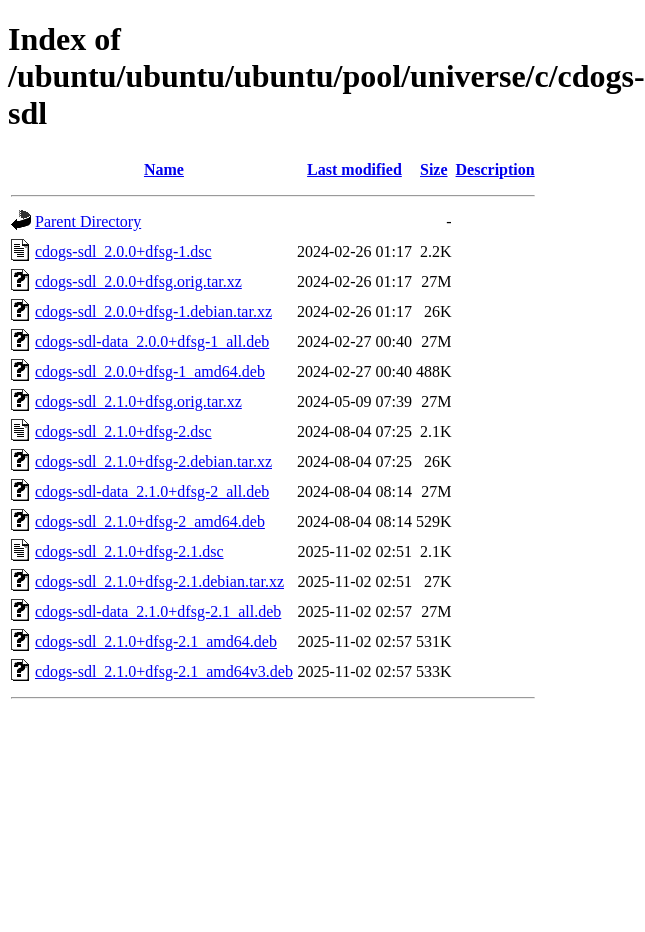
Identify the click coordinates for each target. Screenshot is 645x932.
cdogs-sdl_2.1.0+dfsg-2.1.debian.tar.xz (159, 581)
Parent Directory (88, 221)
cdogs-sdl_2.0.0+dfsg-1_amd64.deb (150, 371)
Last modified (354, 169)
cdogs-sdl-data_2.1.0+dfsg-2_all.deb (152, 491)
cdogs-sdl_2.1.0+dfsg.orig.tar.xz (138, 401)
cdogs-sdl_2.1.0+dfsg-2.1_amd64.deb (156, 641)
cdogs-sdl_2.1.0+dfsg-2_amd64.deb (150, 521)
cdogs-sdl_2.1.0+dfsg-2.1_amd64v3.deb (164, 671)
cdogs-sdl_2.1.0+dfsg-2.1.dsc (129, 551)
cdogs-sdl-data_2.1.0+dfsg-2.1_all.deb (158, 611)
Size (434, 169)
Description (495, 169)
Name (164, 169)
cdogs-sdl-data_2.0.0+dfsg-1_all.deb (152, 341)
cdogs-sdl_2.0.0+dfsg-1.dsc (123, 251)
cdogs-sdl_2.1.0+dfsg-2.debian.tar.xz (153, 461)
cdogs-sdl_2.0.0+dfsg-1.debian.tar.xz (153, 311)
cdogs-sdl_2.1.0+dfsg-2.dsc (123, 431)
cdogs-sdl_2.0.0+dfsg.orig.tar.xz (138, 281)
